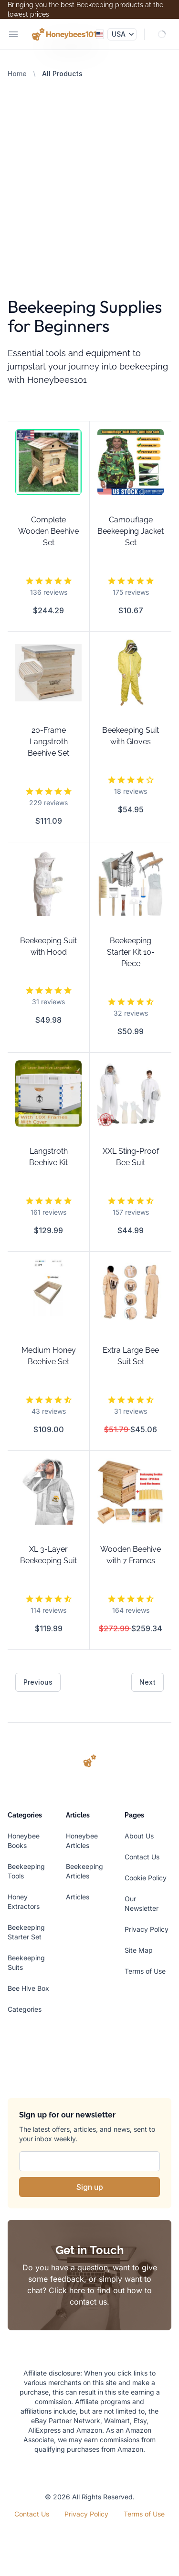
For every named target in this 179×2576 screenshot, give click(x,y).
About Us (139, 1836)
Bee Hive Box (28, 1988)
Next (147, 1682)
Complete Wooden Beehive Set (48, 531)
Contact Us (142, 1857)
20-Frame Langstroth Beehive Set (48, 742)
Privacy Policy (146, 1929)
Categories (25, 2009)
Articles (77, 1897)
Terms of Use (145, 1971)
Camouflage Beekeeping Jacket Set (130, 531)
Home (17, 74)
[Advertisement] (89, 172)
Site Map (139, 1950)
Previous (38, 1682)
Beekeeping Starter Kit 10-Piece (131, 952)
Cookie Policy (146, 1878)
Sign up (89, 2187)
